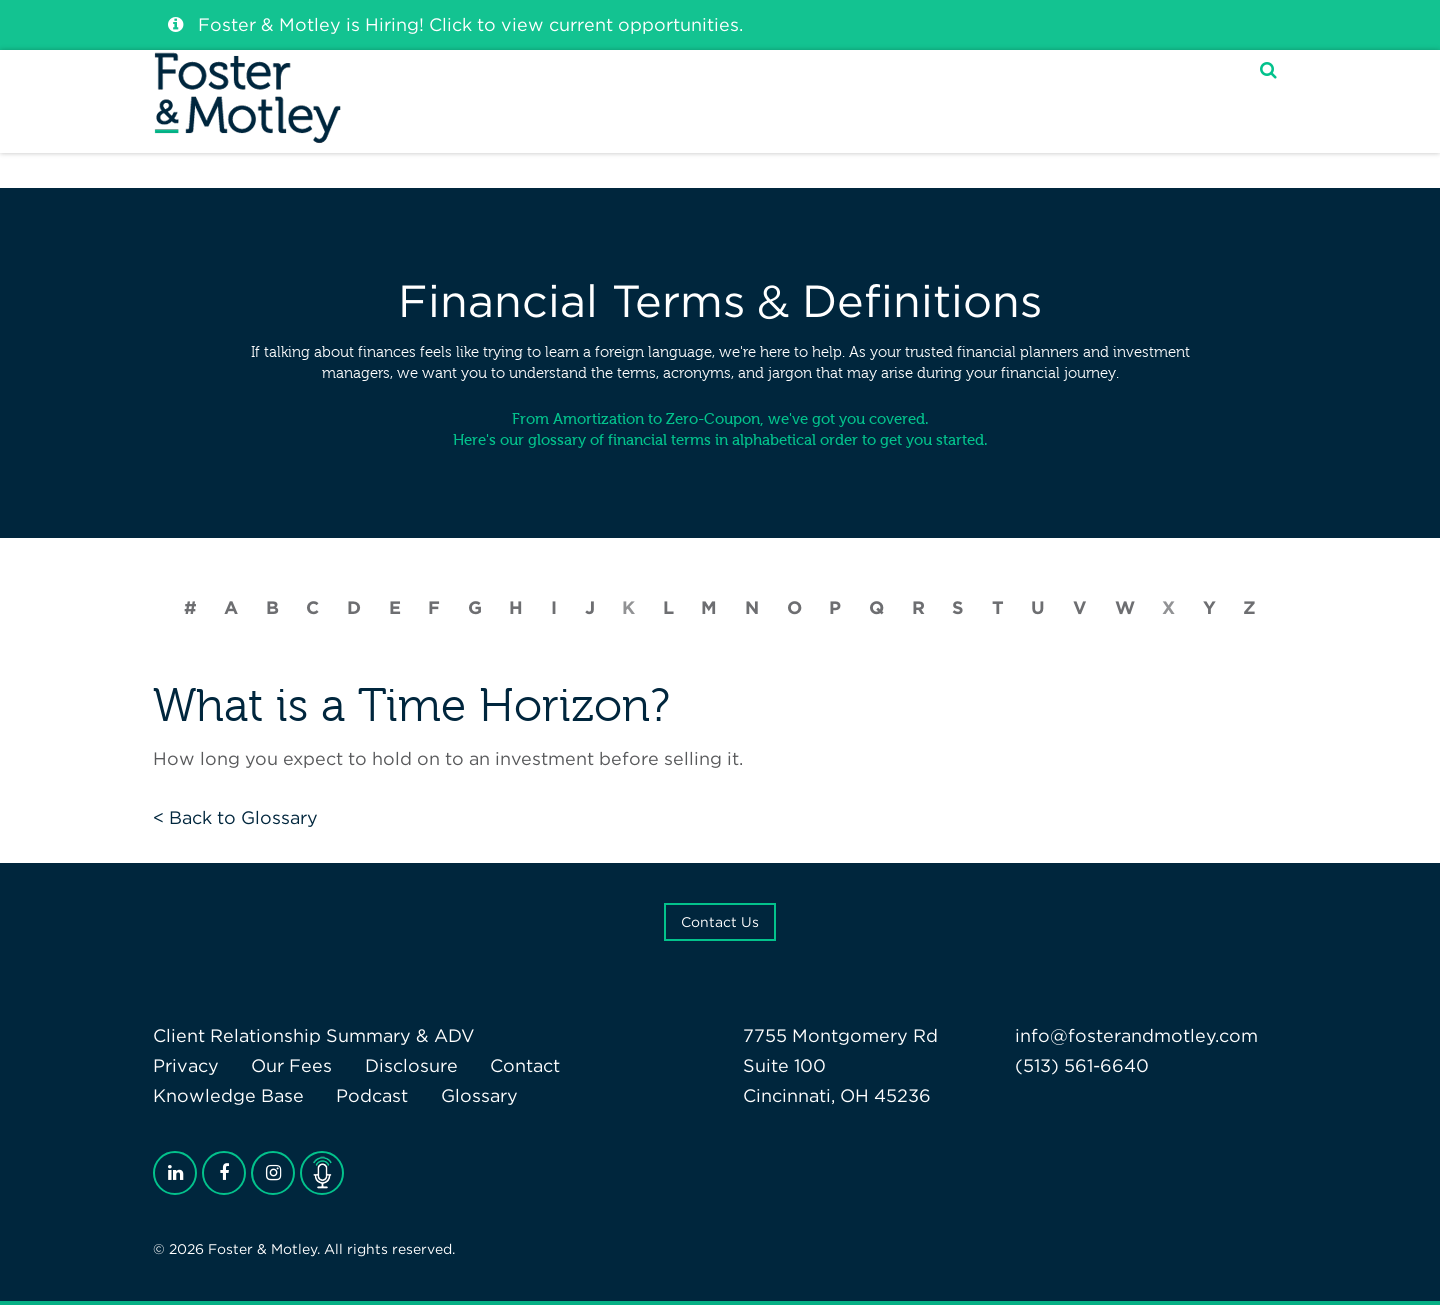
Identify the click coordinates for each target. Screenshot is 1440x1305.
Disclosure (411, 1065)
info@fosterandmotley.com (1136, 1035)
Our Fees (291, 1065)
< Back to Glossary (235, 817)
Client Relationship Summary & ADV (314, 1035)
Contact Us (720, 922)
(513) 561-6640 (1082, 1065)
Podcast (372, 1095)
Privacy (186, 1065)
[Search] (1268, 93)
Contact (525, 1065)
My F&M (1171, 94)
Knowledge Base (228, 1095)
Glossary (479, 1095)
